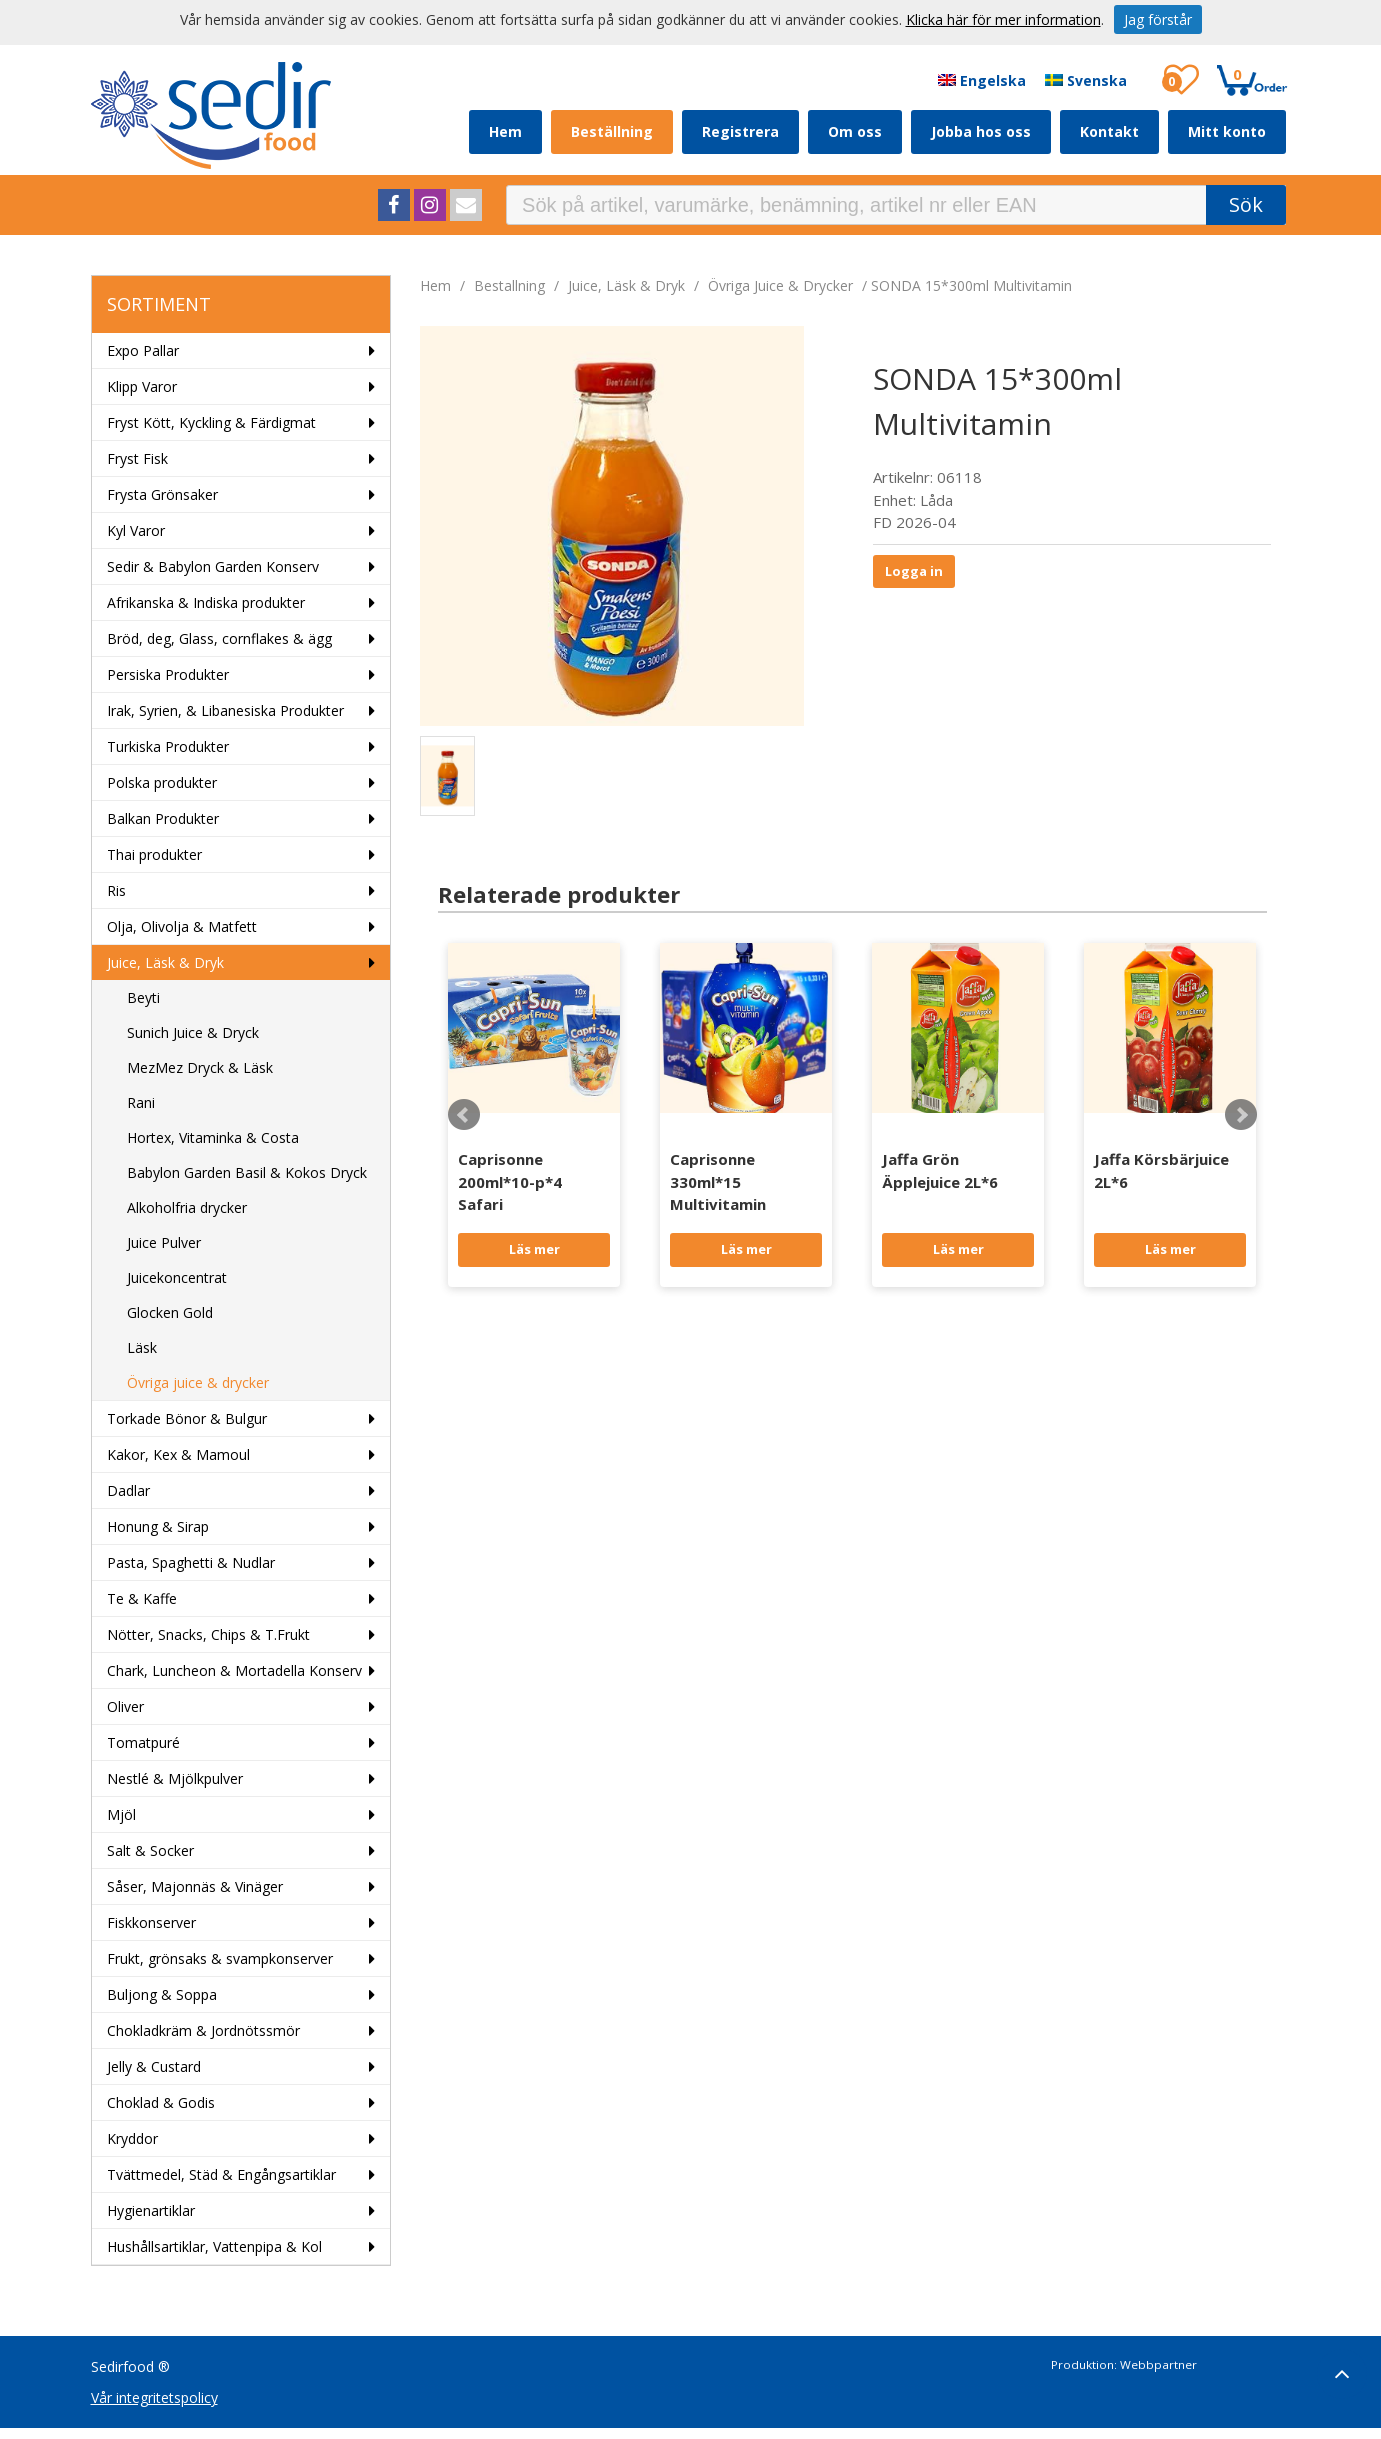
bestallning (509, 285)
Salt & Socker (150, 1850)
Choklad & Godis (161, 2102)
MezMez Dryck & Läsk (200, 1067)
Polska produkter (162, 782)
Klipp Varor (142, 386)
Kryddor (132, 2138)
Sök (1246, 204)
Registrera (740, 131)
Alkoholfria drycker (187, 1207)
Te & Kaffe (142, 1598)
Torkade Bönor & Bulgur (187, 1418)
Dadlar (128, 1490)
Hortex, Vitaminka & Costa (213, 1137)
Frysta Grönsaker (162, 494)
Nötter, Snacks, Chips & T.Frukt (208, 1634)
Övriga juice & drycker (198, 1382)
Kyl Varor (136, 530)
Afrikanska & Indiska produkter (206, 602)
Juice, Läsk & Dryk (165, 962)
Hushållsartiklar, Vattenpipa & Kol (214, 2246)
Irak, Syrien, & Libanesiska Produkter (225, 710)
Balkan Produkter (163, 818)
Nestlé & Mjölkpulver (175, 1778)
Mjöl (121, 1814)
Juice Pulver (164, 1242)
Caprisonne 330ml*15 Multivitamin (718, 1181)
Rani (141, 1102)
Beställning (612, 131)
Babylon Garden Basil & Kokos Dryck (247, 1172)
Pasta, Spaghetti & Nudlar (191, 1562)
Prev (464, 1115)
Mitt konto (1227, 131)
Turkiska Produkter (168, 746)
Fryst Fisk (137, 458)
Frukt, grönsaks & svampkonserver (220, 1958)
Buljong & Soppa (162, 1994)
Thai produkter (154, 854)
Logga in (914, 571)
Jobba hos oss (981, 131)
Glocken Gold (170, 1312)
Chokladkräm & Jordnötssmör (203, 2030)
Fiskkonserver (151, 1922)
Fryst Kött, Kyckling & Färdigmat (211, 422)
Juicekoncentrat (177, 1277)
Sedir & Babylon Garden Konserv (213, 566)
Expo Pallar (143, 350)
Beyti (143, 997)
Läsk (142, 1347)
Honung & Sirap (158, 1526)
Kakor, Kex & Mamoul (178, 1454)
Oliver (125, 1706)
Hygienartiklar (151, 2210)
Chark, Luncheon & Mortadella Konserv (234, 1670)
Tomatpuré (143, 1742)
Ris (116, 890)
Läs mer (534, 1249)
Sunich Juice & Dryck (193, 1032)
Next (1241, 1115)
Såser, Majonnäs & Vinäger (195, 1886)
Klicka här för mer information (1003, 19)
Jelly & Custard (154, 2066)
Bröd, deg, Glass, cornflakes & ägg (219, 638)
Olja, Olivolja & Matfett (182, 926)
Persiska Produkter (168, 674)
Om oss (855, 131)
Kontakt (1109, 131)
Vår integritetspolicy (154, 2397)
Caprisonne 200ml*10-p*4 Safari (510, 1181)
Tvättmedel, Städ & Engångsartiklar (221, 2174)
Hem (505, 131)
